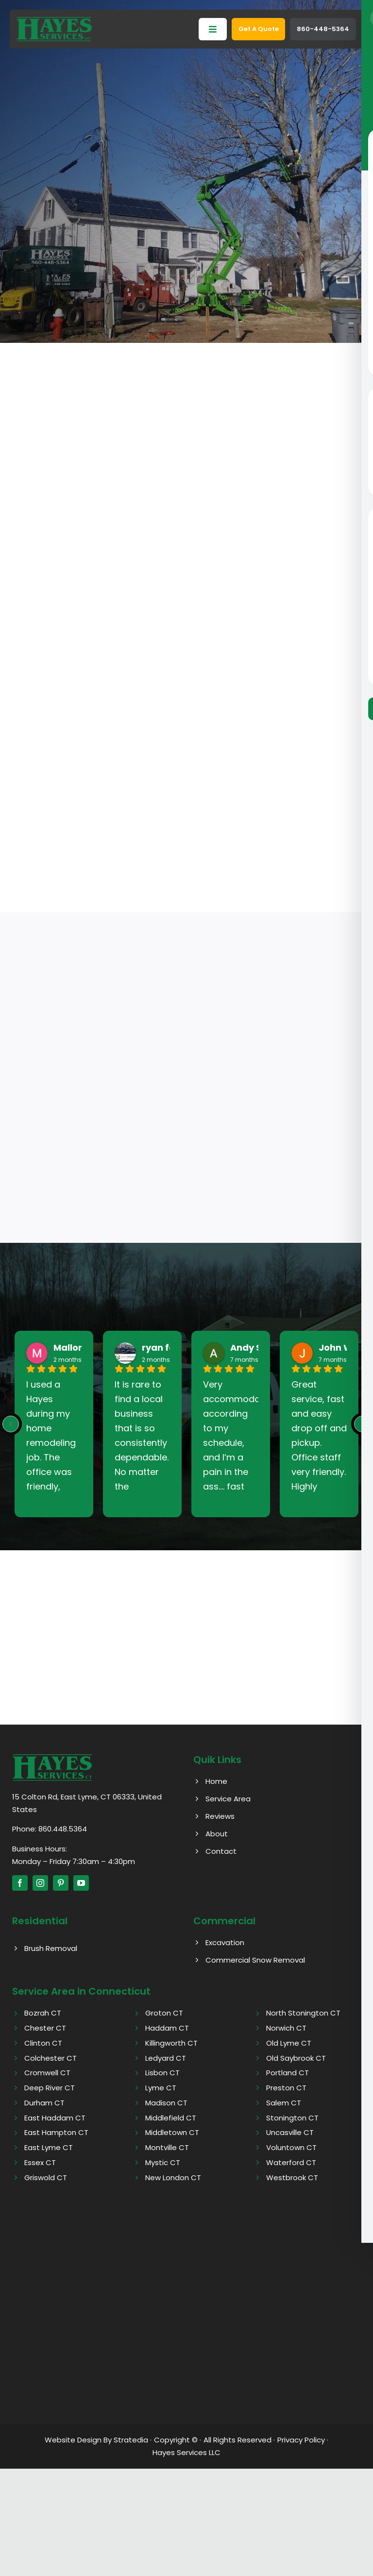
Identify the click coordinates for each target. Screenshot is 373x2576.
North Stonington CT (303, 2013)
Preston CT (286, 2088)
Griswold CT (45, 2177)
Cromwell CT (47, 2073)
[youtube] (81, 1883)
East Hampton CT (56, 2132)
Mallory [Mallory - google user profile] (70, 1348)
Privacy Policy (301, 2440)
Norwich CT (286, 2028)
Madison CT (166, 2103)
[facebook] (20, 1883)
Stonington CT (292, 2118)
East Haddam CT (54, 2118)
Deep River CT (49, 2088)
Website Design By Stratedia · (98, 2440)
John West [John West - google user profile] (343, 1348)
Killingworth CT (171, 2043)
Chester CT (45, 2028)
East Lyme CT (48, 2147)
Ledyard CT (165, 2058)
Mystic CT (162, 2162)
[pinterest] (60, 1883)
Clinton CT (43, 2043)
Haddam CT (167, 2028)
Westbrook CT (292, 2177)
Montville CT (167, 2147)
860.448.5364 (62, 1829)
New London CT (173, 2177)
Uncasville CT (290, 2132)
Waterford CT (291, 2162)
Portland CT (287, 2073)
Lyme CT (160, 2088)
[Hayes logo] (52, 1757)
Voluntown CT (291, 2147)
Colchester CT (50, 2058)
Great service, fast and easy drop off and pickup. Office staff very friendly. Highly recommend (319, 1436)
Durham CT (44, 2103)
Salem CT (283, 2103)
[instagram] (40, 1883)
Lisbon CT (162, 2073)
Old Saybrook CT (296, 2058)
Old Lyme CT (288, 2043)
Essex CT (40, 2162)
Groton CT (164, 2013)
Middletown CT (172, 2132)
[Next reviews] (362, 1424)
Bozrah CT (42, 2013)
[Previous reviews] (10, 1424)
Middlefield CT (170, 2118)
